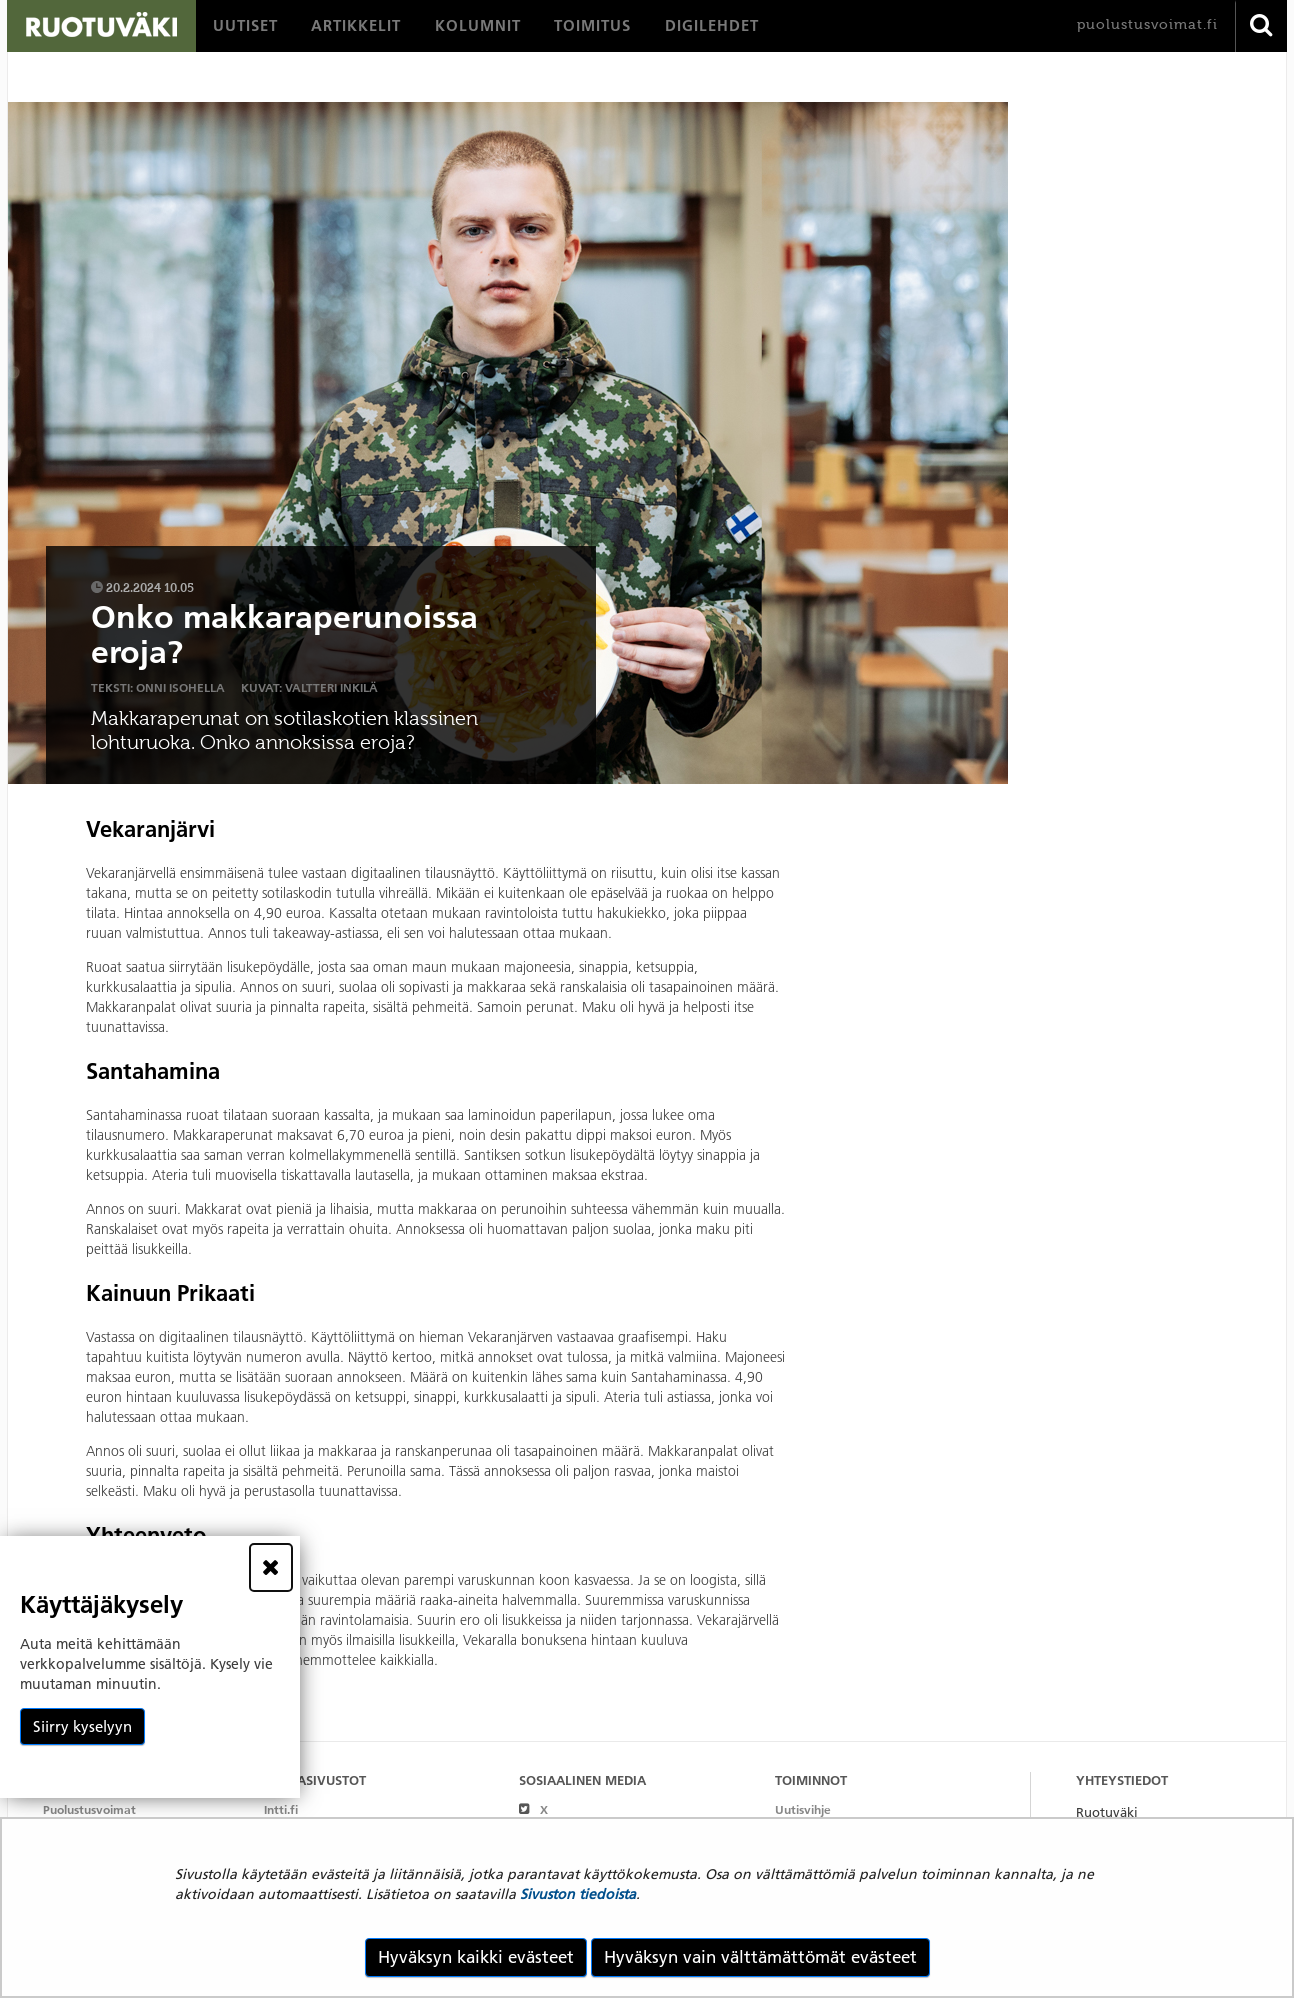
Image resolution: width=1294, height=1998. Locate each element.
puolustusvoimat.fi (1147, 24)
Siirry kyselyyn (82, 1726)
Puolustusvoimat (89, 1809)
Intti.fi (281, 1809)
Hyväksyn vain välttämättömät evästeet (760, 1957)
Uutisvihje (803, 1809)
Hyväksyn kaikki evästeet (476, 1957)
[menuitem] (245, 26)
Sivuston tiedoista (578, 1894)
